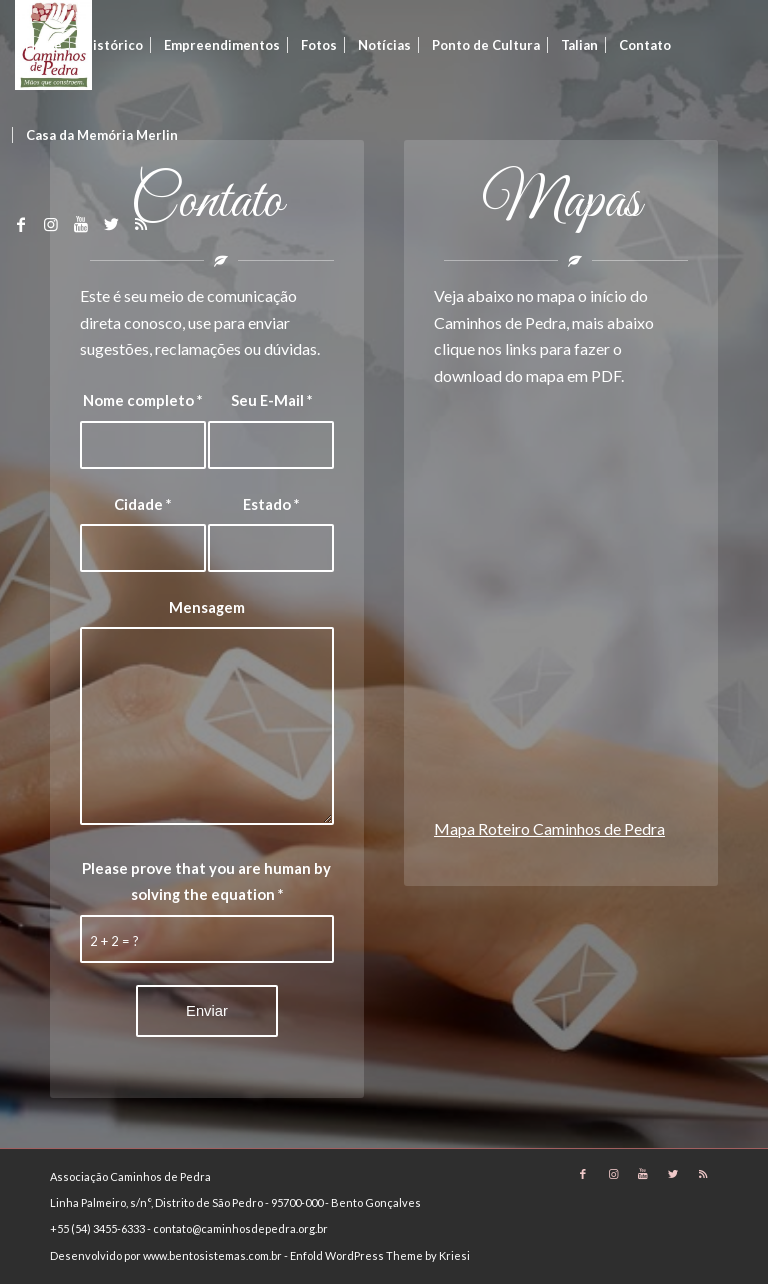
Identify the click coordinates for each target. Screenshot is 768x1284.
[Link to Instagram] (51, 224)
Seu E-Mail (271, 400)
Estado (271, 504)
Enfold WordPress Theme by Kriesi (380, 1255)
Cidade (142, 504)
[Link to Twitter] (111, 224)
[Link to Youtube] (81, 224)
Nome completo (142, 400)
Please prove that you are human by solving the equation (206, 881)
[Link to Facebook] (21, 224)
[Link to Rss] (141, 224)
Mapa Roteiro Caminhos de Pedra (549, 828)
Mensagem (207, 607)
